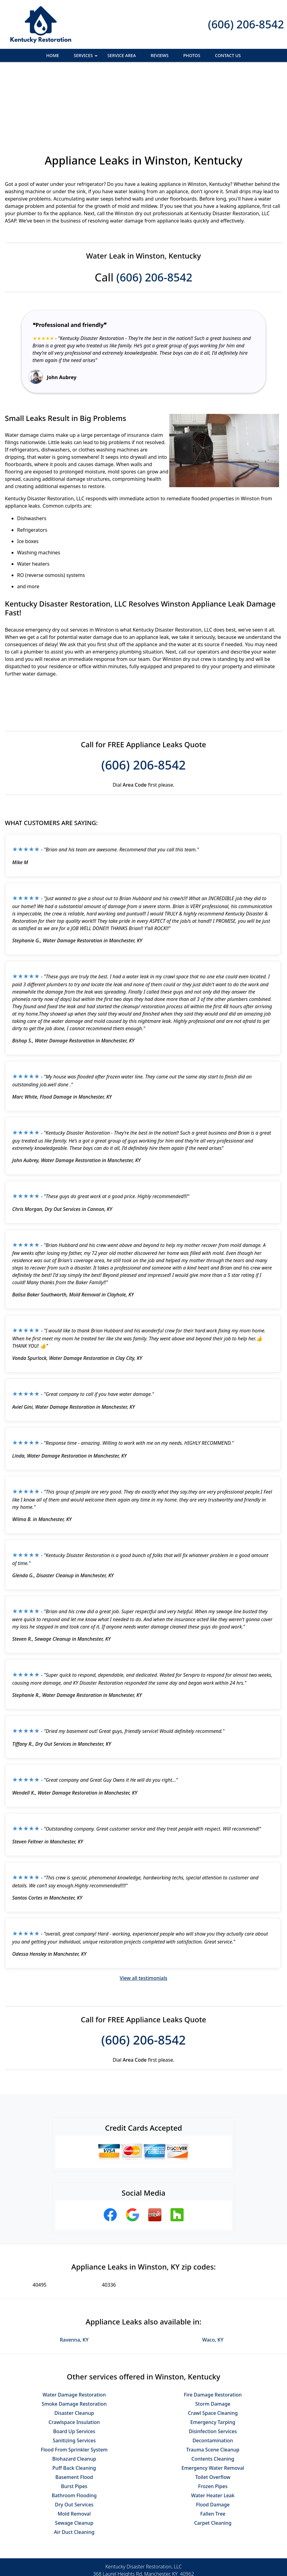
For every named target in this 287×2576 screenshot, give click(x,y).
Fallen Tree (212, 2447)
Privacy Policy (118, 2550)
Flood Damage (213, 2438)
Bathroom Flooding (74, 2429)
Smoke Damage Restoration (74, 2337)
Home (52, 55)
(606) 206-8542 (246, 24)
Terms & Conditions (162, 2550)
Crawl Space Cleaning (213, 2346)
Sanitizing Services (74, 2374)
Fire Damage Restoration (213, 2328)
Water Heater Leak (213, 2429)
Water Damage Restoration (74, 2328)
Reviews (160, 55)
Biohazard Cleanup (74, 2392)
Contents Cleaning (212, 2392)
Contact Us (228, 55)
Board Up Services (74, 2364)
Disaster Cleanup (74, 2346)
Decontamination (212, 2374)
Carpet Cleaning (212, 2456)
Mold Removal (74, 2447)
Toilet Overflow (212, 2410)
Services (86, 57)
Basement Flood (74, 2410)
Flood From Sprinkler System (74, 2383)
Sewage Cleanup (74, 2456)
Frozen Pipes (212, 2419)
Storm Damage (212, 2337)
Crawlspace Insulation (74, 2355)
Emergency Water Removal (212, 2401)
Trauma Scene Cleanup (212, 2383)
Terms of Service (189, 2574)
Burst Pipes (74, 2419)
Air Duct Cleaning (74, 2465)
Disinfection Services (213, 2364)
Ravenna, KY (74, 2273)
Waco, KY (213, 2273)
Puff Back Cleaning (74, 2401)
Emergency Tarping (212, 2355)
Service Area (121, 55)
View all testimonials (143, 1911)
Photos (191, 55)
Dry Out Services (74, 2438)
